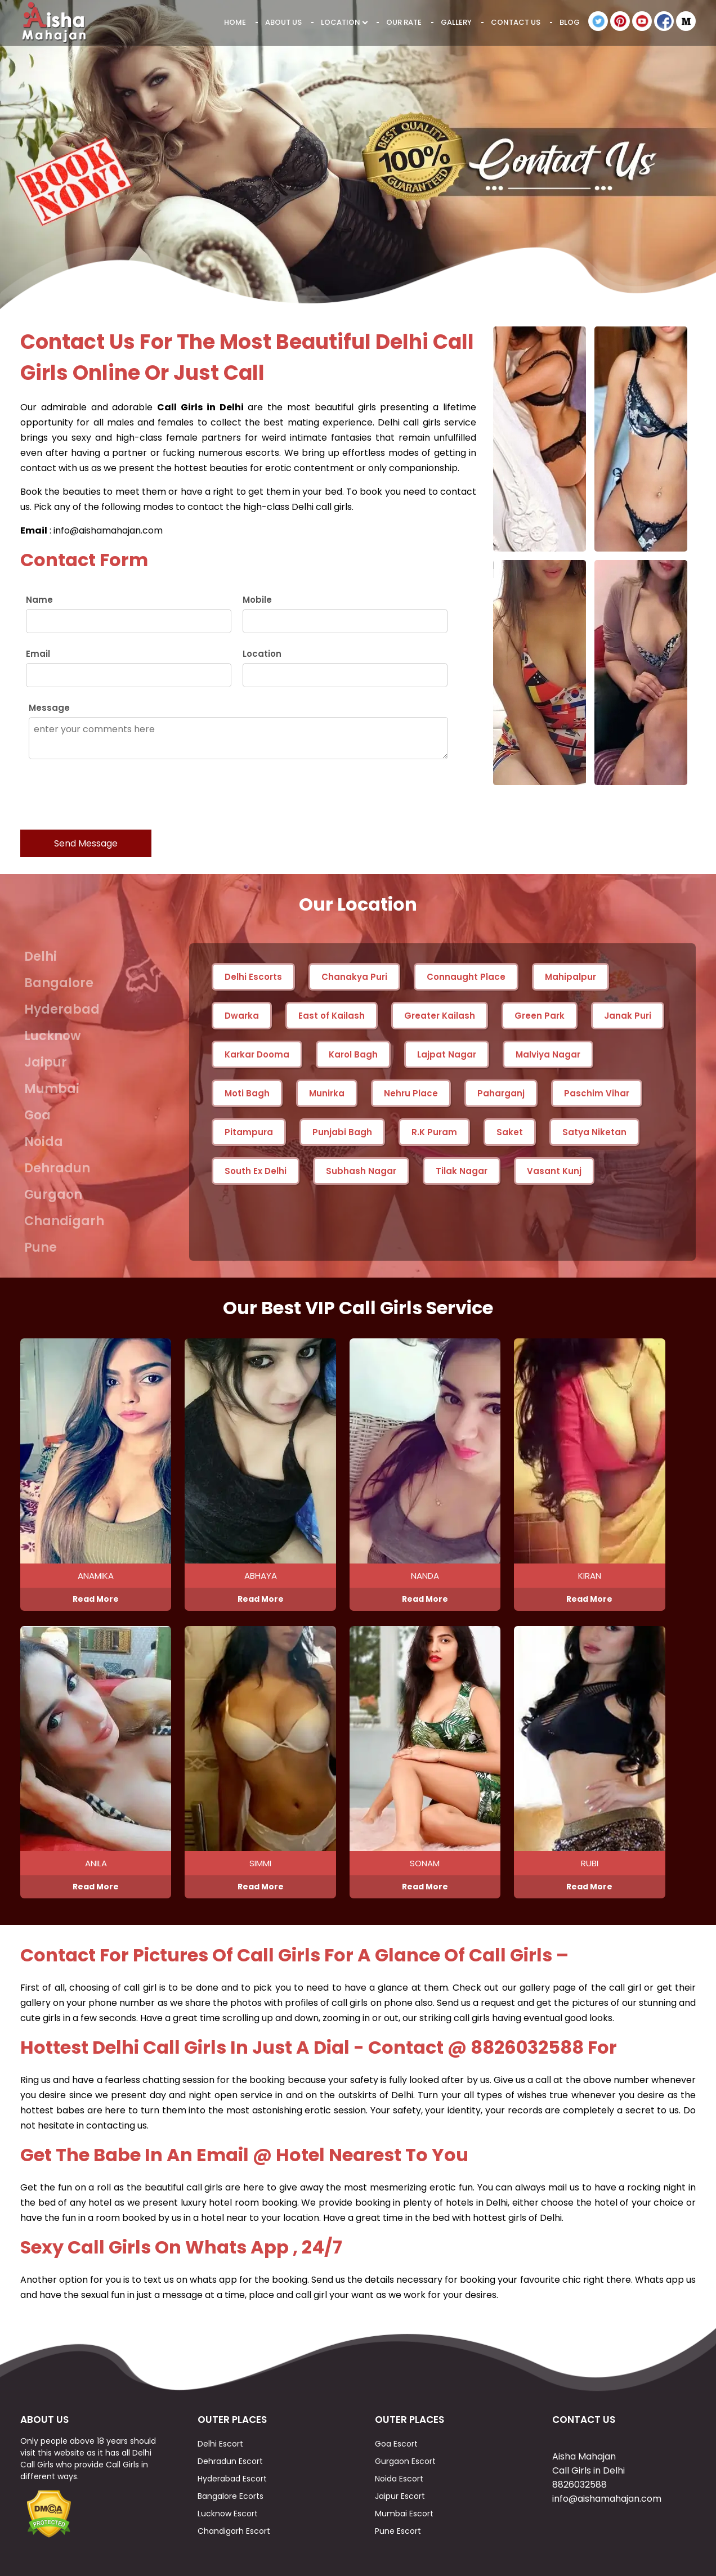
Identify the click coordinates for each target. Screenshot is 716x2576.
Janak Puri (627, 1016)
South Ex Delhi (256, 1171)
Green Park (539, 1016)
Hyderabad (62, 1009)
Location (344, 22)
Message (49, 708)
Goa (37, 1115)
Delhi (40, 956)
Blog (570, 22)
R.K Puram (434, 1132)
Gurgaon (53, 1194)
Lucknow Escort (228, 2513)
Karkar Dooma (257, 1054)
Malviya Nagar (548, 1054)
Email (38, 654)
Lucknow (52, 1036)
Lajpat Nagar (446, 1054)
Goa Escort (396, 2443)
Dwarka (242, 1016)
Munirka (326, 1093)
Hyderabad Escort (232, 2478)
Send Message (86, 843)
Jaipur (45, 1062)
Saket (509, 1132)
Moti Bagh (247, 1093)
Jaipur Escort (400, 2496)
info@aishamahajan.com (606, 2498)
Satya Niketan (594, 1132)
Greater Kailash (439, 1016)
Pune (40, 1247)
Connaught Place (466, 977)
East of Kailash (331, 1016)
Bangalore (58, 983)
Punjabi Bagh (342, 1132)
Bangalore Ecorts (230, 2496)
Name (39, 600)
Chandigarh (64, 1221)
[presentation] (105, 794)
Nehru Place (411, 1093)
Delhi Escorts (253, 977)
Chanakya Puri (354, 977)
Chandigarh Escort (234, 2531)
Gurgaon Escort (405, 2461)
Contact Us (515, 22)
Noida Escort (399, 2478)
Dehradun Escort (230, 2461)
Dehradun (57, 1168)
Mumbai (51, 1088)
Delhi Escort (220, 2443)
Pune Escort (398, 2531)
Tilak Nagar (461, 1171)
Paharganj (501, 1093)
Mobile (257, 600)
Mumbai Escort (404, 2513)
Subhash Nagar (361, 1171)
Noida (43, 1141)
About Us (283, 22)
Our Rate (404, 22)
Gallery (456, 22)
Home (235, 22)
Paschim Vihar (596, 1093)
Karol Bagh (353, 1054)
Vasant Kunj (554, 1171)
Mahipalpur (570, 977)
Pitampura (249, 1132)
